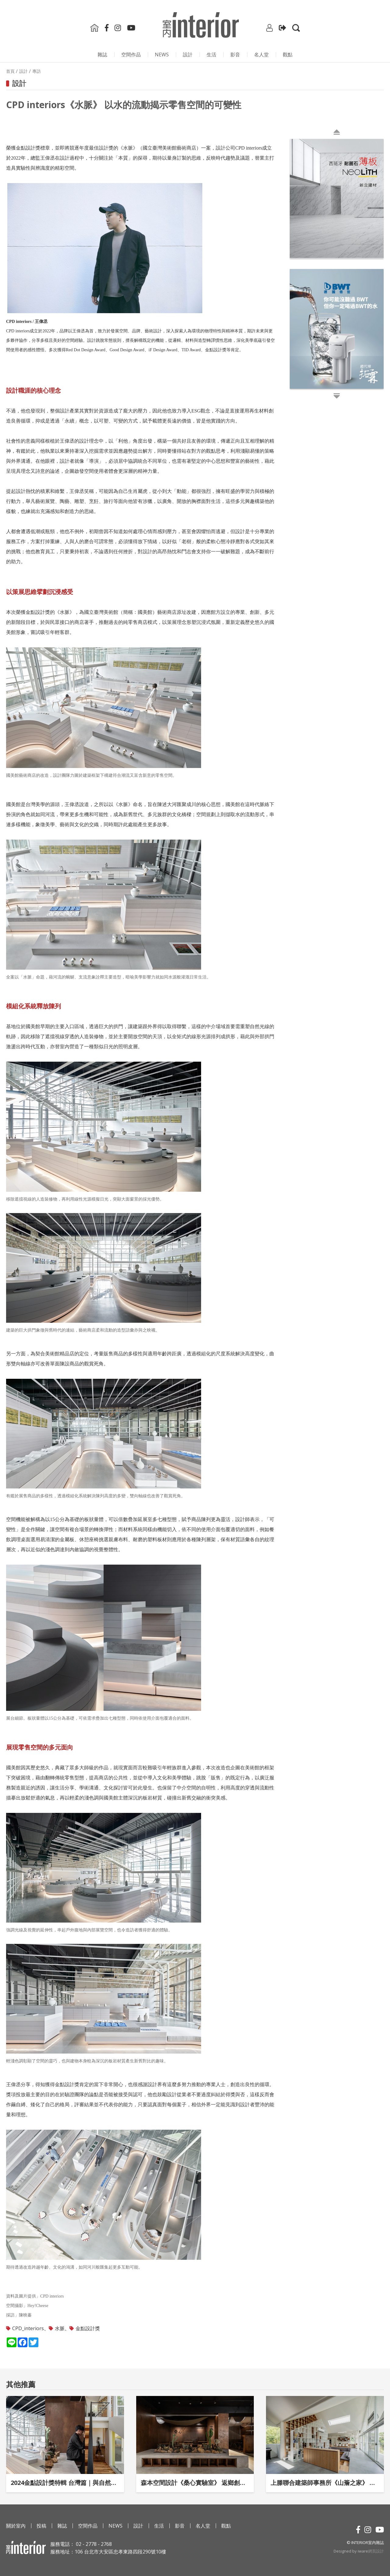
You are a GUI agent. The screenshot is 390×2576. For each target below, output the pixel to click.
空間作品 (131, 54)
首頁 (10, 71)
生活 (211, 54)
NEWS (162, 54)
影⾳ (235, 54)
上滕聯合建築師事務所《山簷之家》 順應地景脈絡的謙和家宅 (325, 2483)
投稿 (41, 2525)
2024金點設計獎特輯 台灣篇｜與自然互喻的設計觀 (65, 2483)
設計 (188, 54)
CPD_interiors (28, 2328)
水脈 (60, 2328)
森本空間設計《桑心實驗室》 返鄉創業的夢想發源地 (195, 2483)
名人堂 (261, 54)
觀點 (287, 54)
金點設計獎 (88, 2328)
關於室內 (16, 2525)
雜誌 (102, 54)
